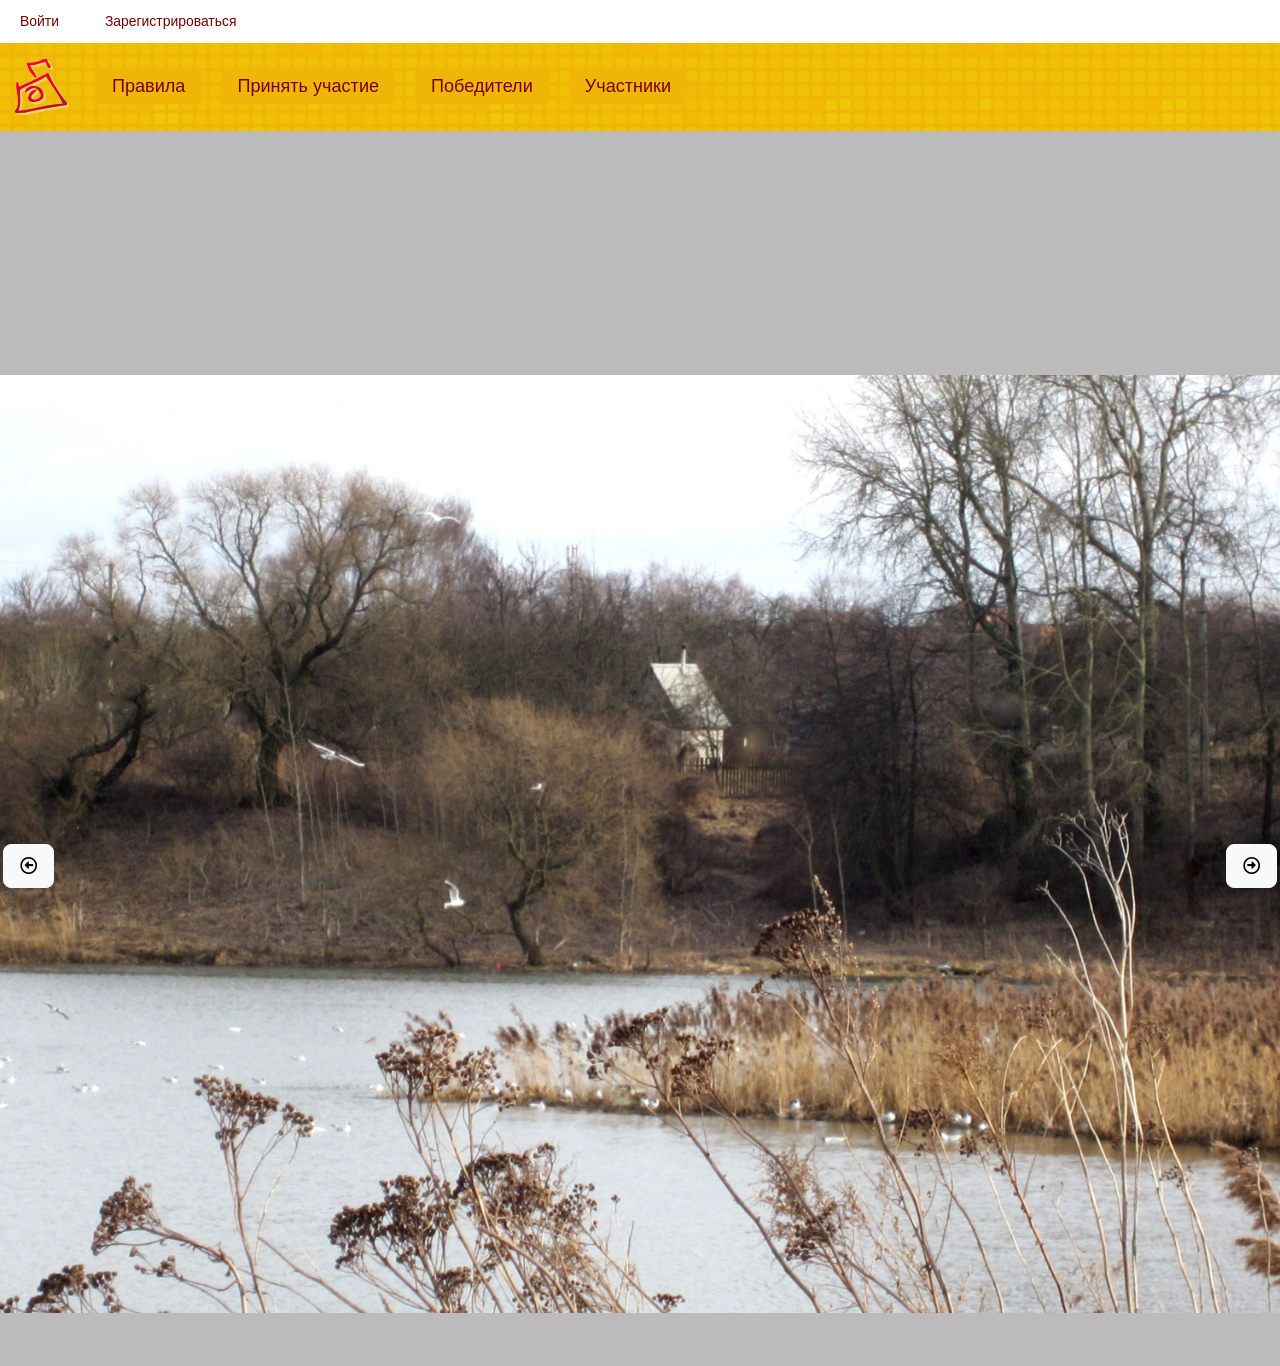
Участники (636, 84)
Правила (156, 84)
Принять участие (316, 84)
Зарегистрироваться (171, 21)
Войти (39, 21)
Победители (490, 84)
